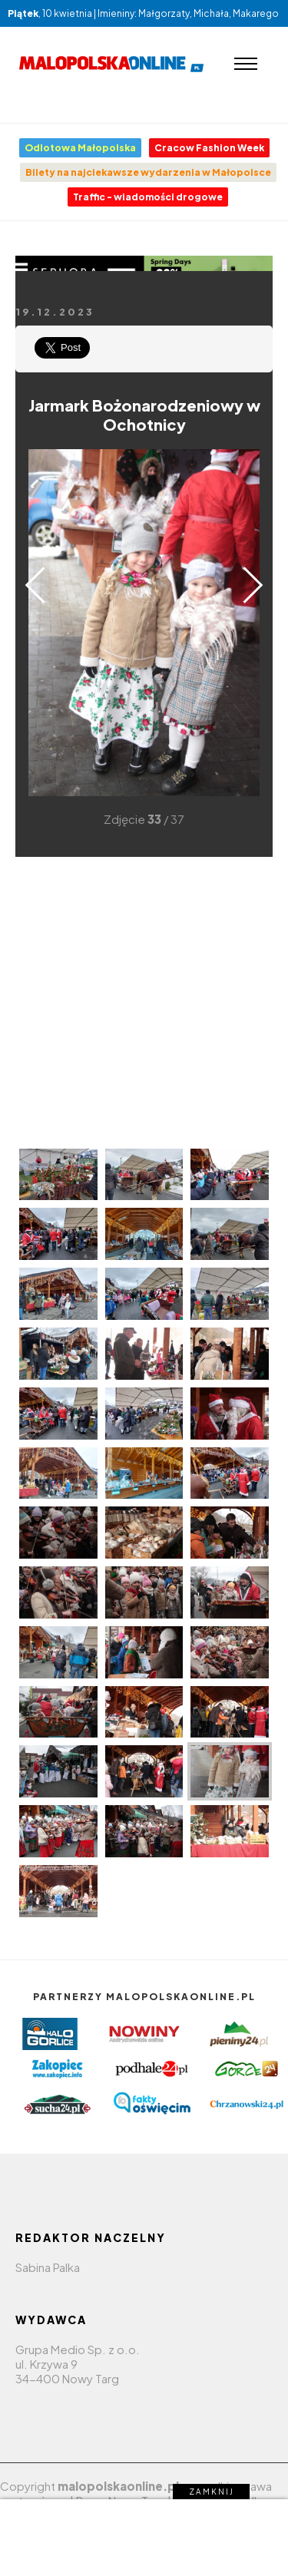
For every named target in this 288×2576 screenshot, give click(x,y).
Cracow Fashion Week (209, 148)
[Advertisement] (144, 1001)
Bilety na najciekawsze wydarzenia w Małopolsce (148, 172)
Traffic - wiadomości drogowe (148, 197)
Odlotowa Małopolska (80, 148)
